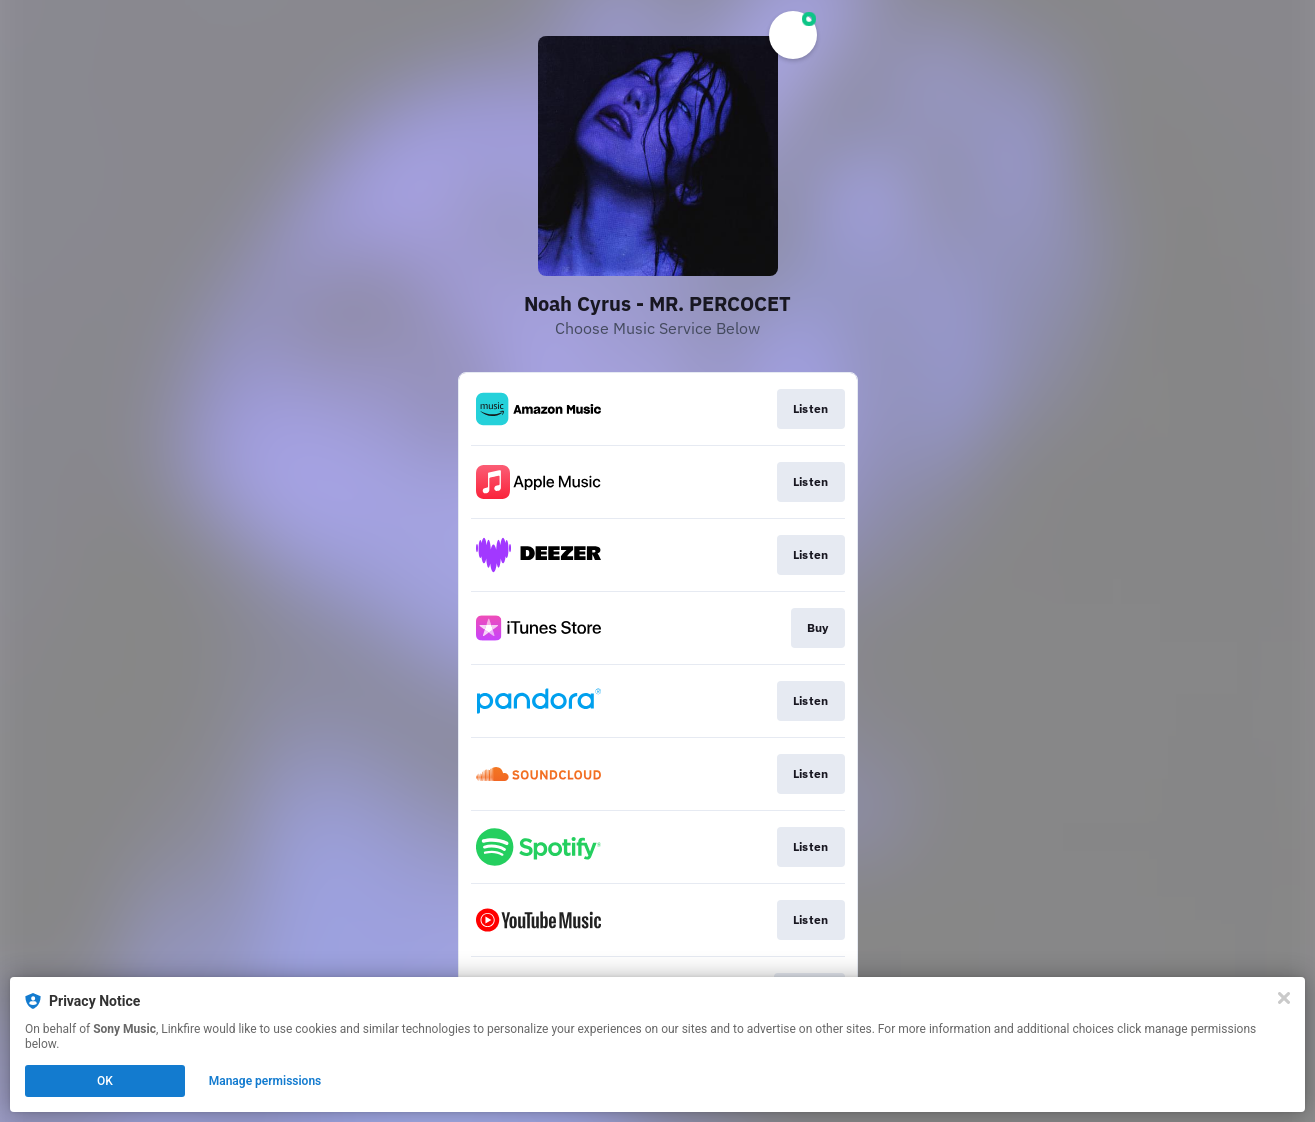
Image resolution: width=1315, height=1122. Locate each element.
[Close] (1284, 998)
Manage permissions (265, 1081)
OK (105, 1081)
